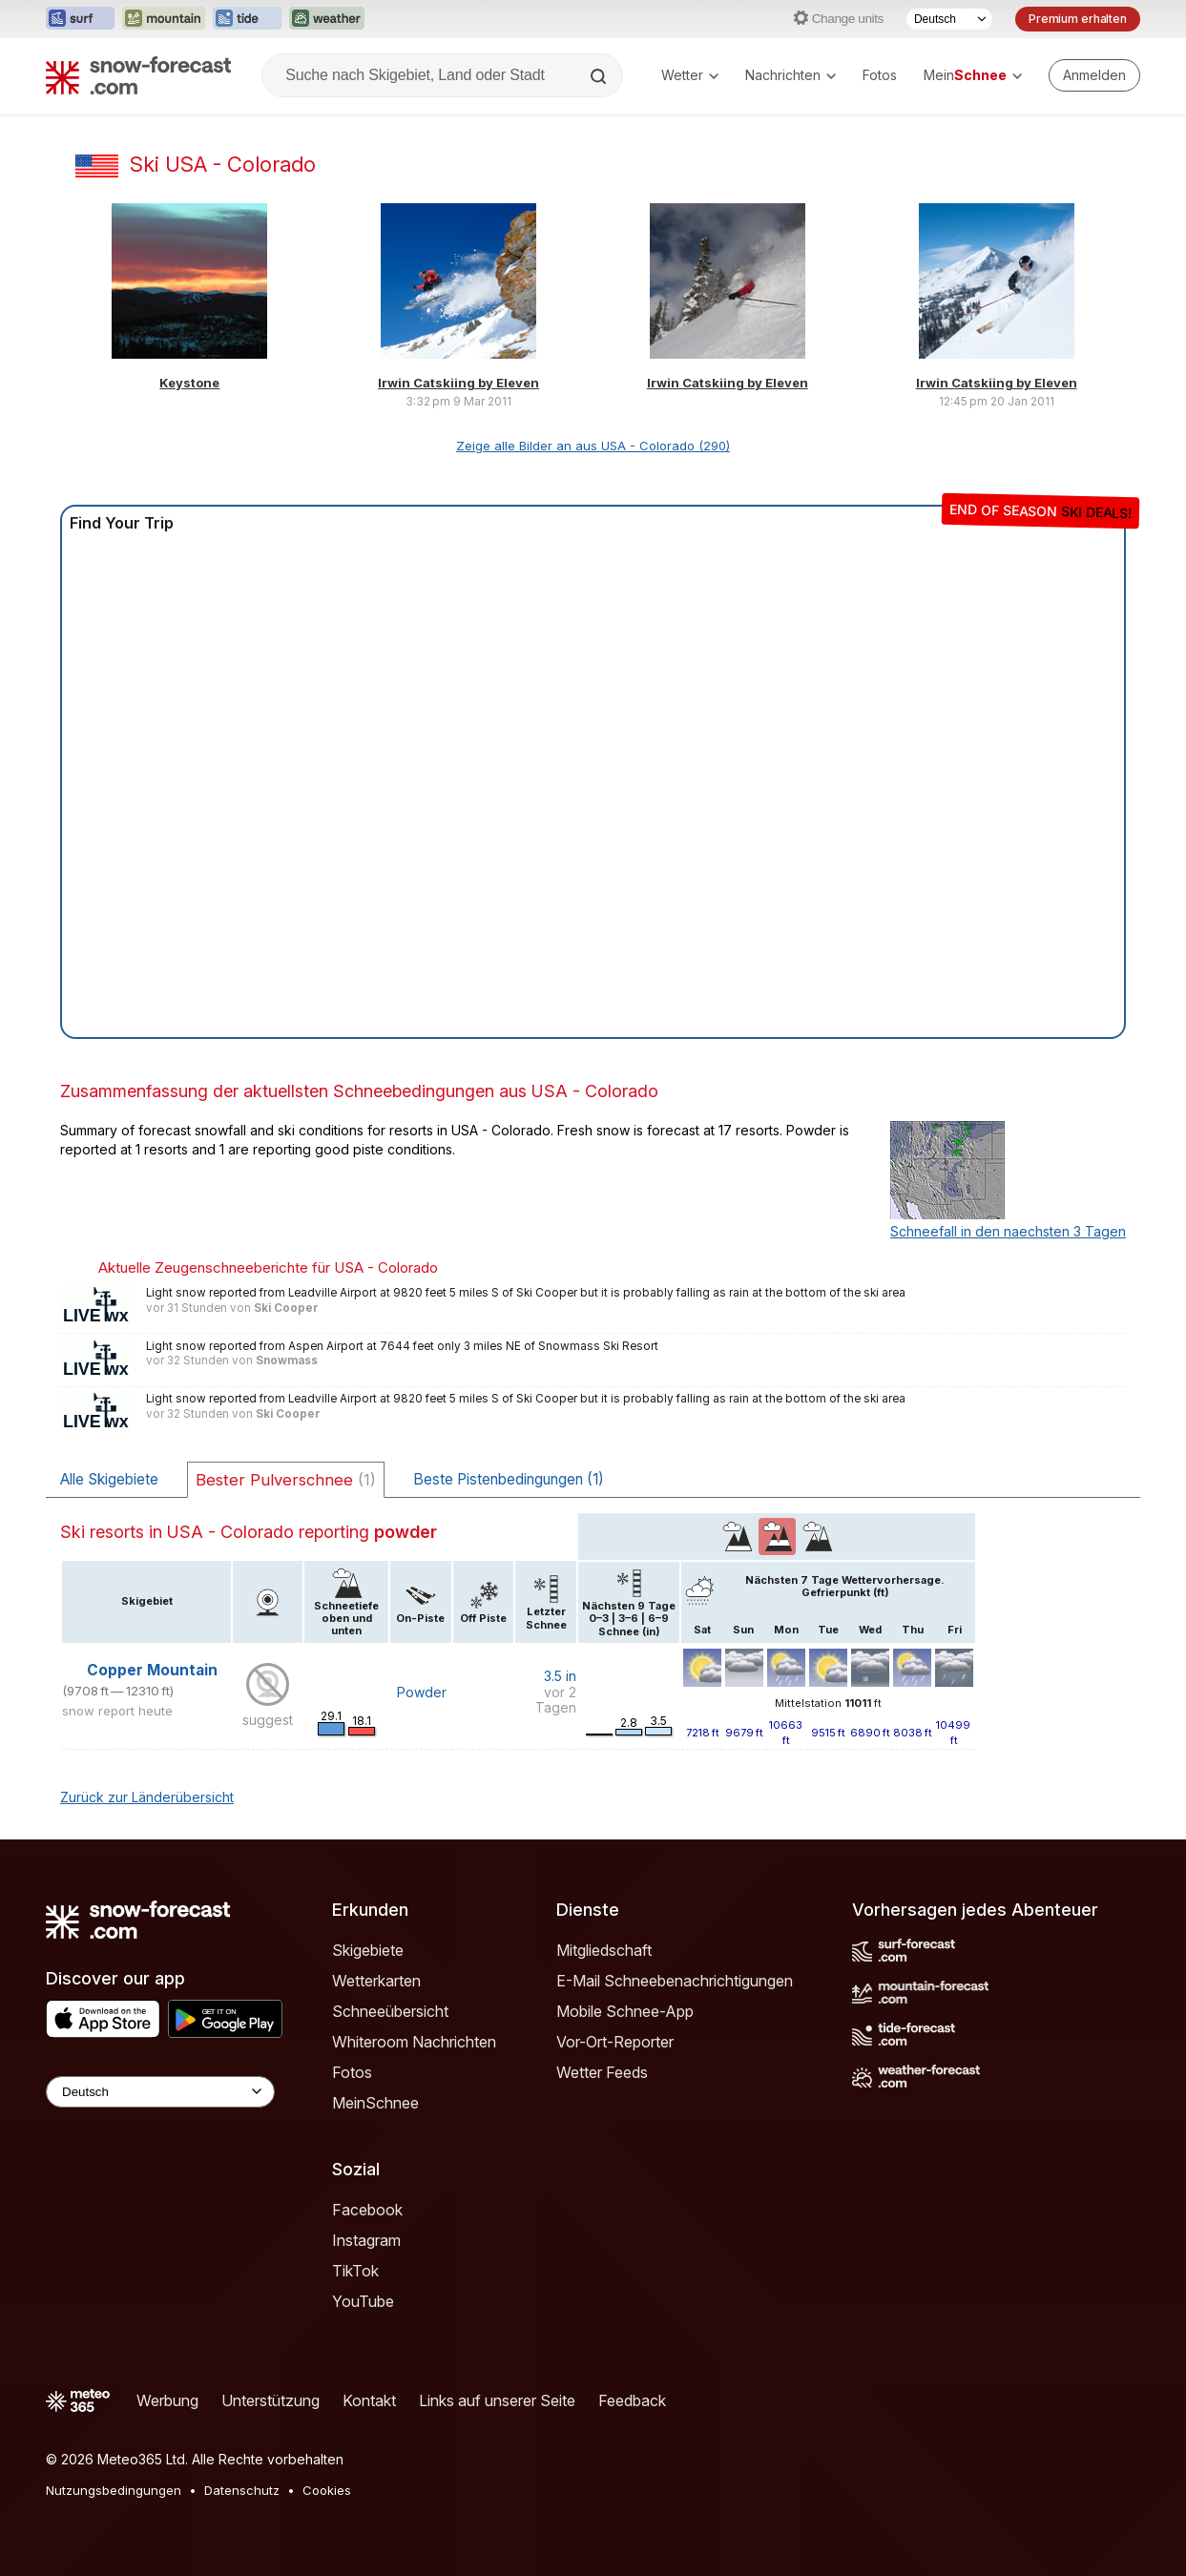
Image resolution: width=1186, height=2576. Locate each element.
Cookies (326, 2490)
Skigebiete (368, 1950)
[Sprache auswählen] (949, 19)
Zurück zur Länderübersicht (147, 1797)
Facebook (367, 2209)
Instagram (366, 2240)
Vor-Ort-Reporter (615, 2041)
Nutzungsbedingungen (113, 2490)
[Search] (600, 76)
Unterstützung (270, 2400)
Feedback (632, 2400)
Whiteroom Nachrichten (414, 2041)
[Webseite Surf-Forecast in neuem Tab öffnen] (80, 19)
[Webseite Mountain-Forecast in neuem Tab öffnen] (163, 19)
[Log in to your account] (1094, 75)
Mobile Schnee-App (625, 2011)
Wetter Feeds (602, 2072)
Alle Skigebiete (109, 1479)
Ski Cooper (286, 1308)
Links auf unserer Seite (497, 2400)
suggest (267, 1720)
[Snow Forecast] (138, 75)
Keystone (189, 382)
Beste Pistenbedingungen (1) (508, 1479)
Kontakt (369, 2400)
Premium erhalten (1078, 18)
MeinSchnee (375, 2102)
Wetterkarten (376, 1980)
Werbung (167, 2400)
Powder (422, 1692)
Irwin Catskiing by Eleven (458, 382)
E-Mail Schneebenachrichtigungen (674, 1980)
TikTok (355, 2270)
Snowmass (287, 1360)
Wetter (689, 75)
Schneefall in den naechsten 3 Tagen (1008, 1231)
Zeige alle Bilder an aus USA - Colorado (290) (593, 445)
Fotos (880, 75)
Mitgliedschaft (604, 1950)
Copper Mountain (152, 1670)
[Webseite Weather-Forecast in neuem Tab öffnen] (326, 19)
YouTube (363, 2301)
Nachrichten (790, 75)
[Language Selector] (160, 2092)
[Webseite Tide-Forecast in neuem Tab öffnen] (247, 19)
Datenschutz (242, 2490)
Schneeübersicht (390, 2011)
